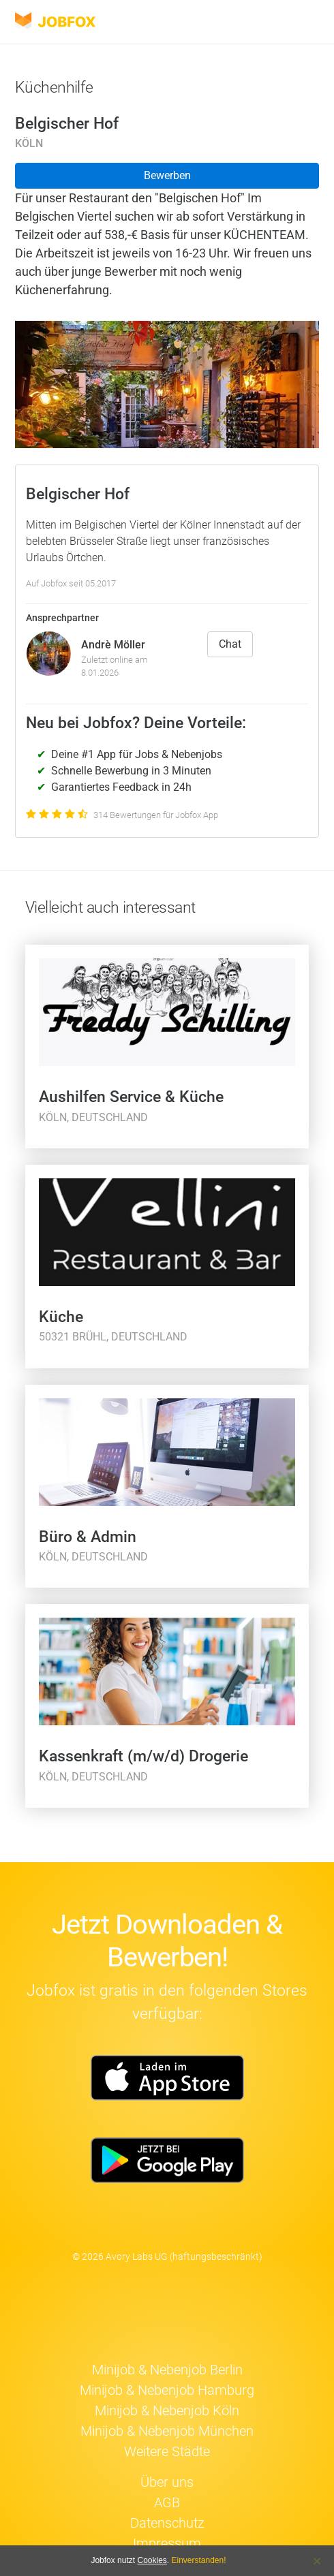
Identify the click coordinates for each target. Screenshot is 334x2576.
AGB (167, 2502)
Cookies (151, 2560)
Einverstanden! (199, 2560)
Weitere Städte (167, 2451)
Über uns (167, 2482)
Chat (230, 644)
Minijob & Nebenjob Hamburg (167, 2390)
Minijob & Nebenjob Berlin (167, 2369)
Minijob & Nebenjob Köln (167, 2410)
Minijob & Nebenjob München (167, 2431)
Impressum (167, 2543)
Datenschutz (167, 2523)
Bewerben (167, 175)
